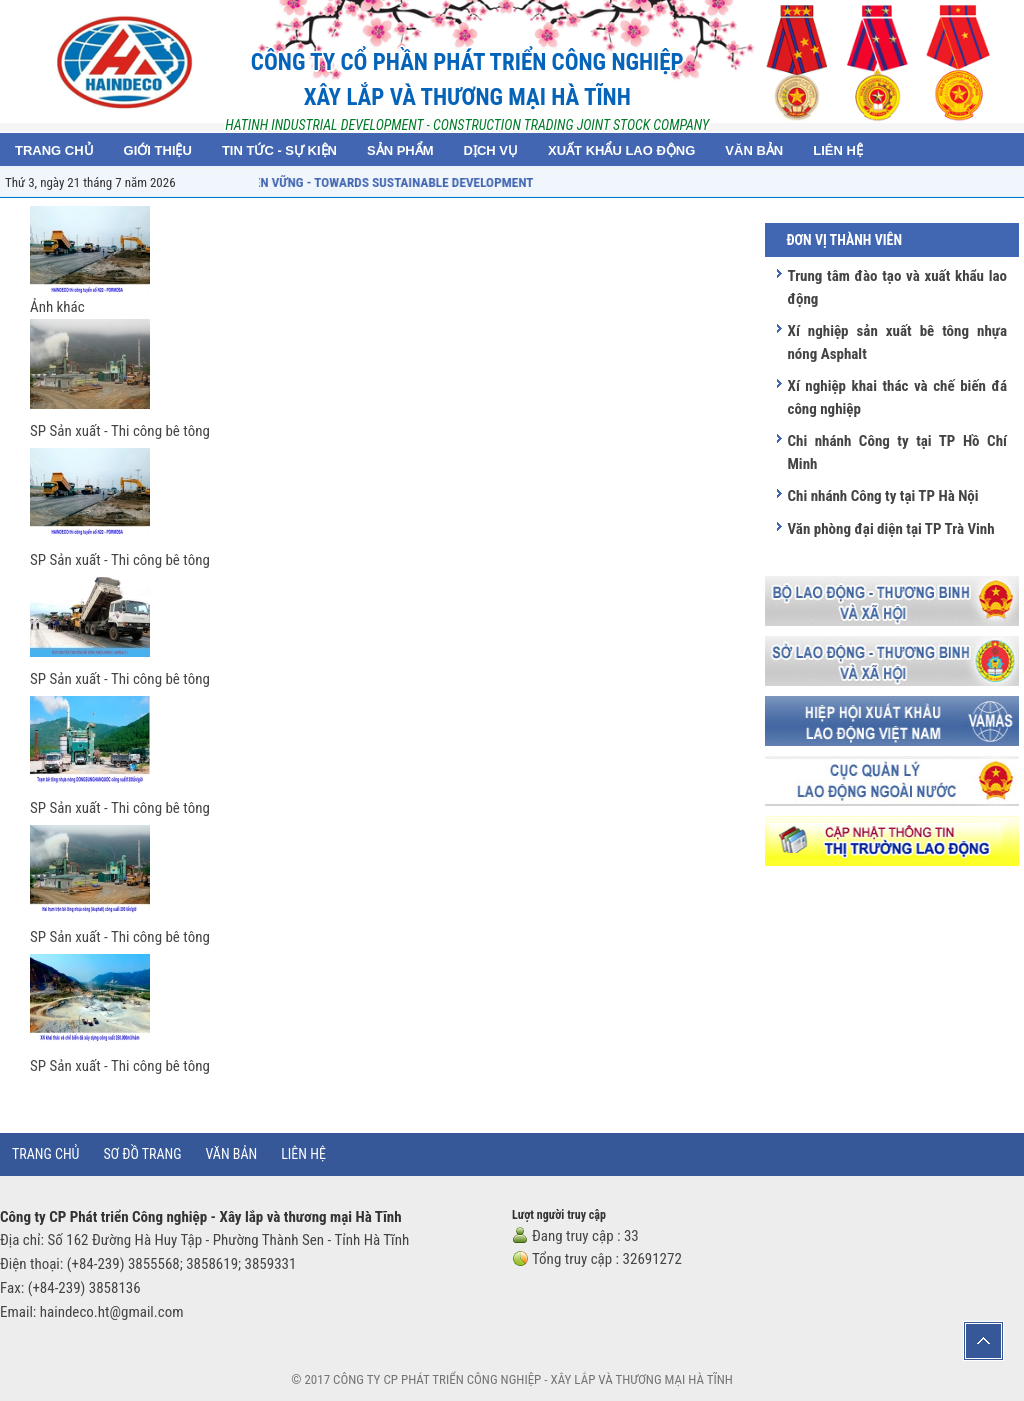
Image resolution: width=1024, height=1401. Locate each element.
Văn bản (232, 1154)
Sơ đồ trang (142, 1154)
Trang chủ (45, 1154)
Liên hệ (303, 1154)
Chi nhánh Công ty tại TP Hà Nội (882, 496)
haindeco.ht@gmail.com (112, 1312)
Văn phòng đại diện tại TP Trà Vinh (890, 529)
